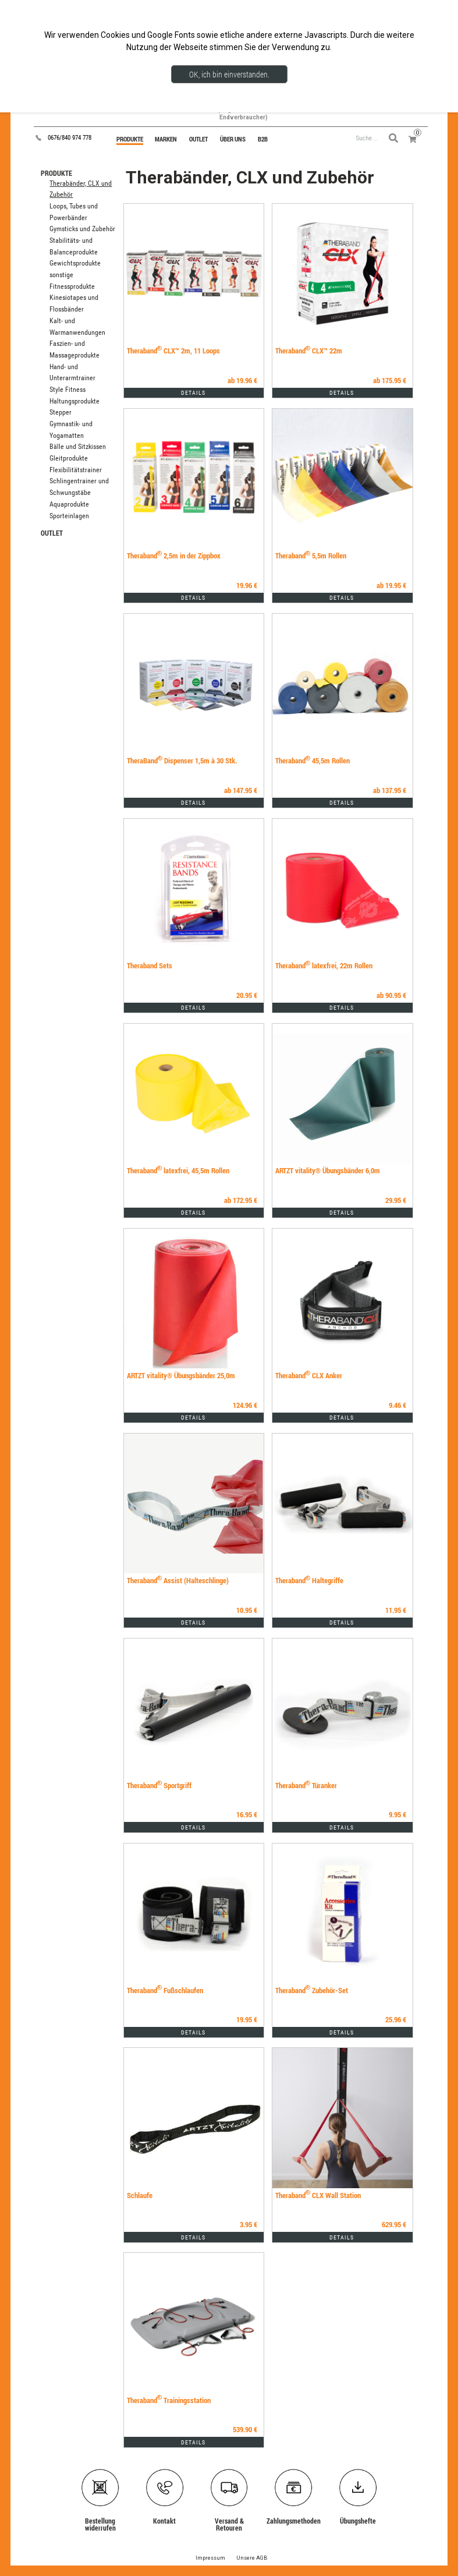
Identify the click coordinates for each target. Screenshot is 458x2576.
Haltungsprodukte (74, 401)
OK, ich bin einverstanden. (229, 74)
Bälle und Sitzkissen (77, 447)
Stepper (60, 412)
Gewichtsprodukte (75, 263)
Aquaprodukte (69, 504)
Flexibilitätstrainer (75, 470)
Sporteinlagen (69, 516)
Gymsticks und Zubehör (82, 229)
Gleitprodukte (68, 458)
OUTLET (52, 532)
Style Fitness (67, 389)
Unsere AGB (251, 2558)
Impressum (210, 2558)
